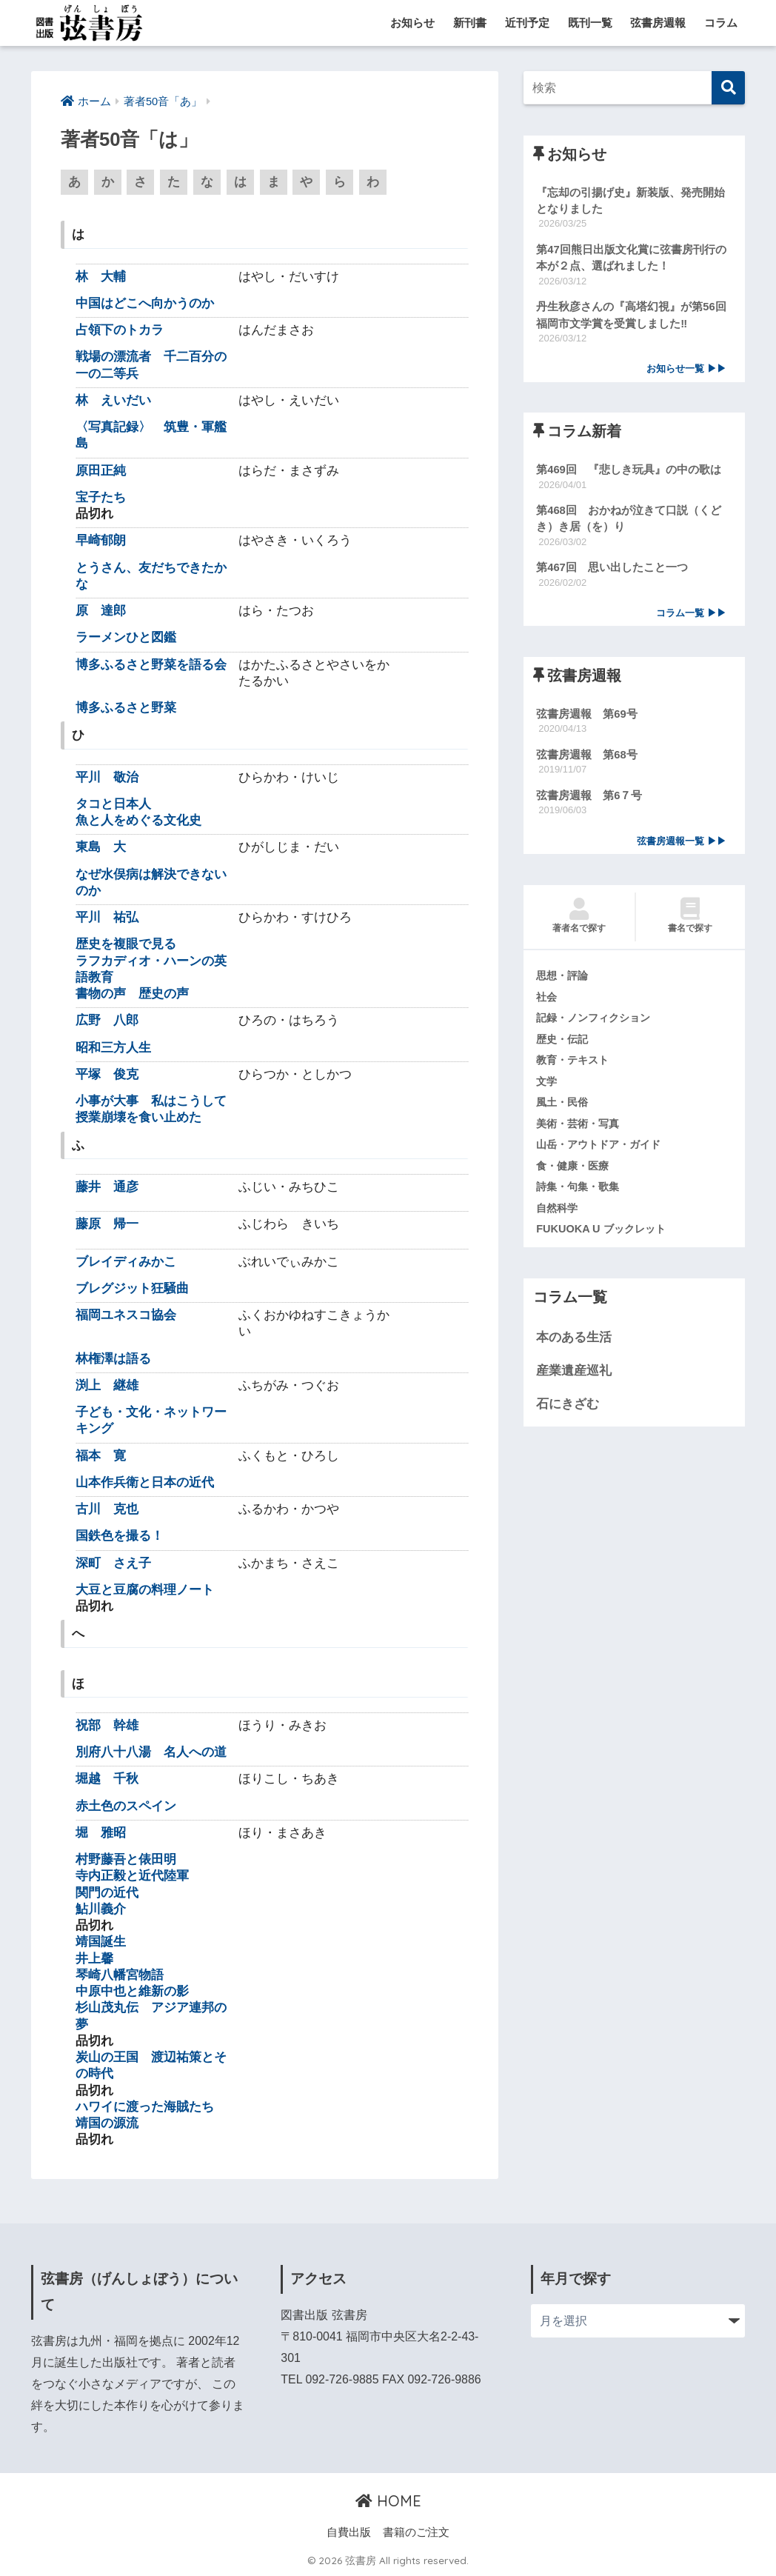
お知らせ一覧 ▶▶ (686, 370)
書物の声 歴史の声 (132, 994)
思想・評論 (564, 981)
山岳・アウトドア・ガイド (602, 1152)
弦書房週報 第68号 (587, 759)
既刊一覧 (590, 22)
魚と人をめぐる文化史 (138, 821)
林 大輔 (101, 277)
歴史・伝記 (564, 1045)
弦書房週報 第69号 (587, 718)
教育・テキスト (575, 1066)
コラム (720, 22)
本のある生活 (574, 1346)
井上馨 (94, 1959)
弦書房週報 (658, 22)
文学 (547, 1087)
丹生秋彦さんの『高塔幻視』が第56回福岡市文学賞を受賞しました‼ (631, 316)
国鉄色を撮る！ (120, 1536)
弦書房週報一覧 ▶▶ (681, 846)
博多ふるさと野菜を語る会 (151, 665)
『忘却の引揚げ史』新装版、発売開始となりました (630, 201)
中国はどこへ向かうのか (145, 304)
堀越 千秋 (107, 1779)
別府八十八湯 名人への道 (151, 1753)
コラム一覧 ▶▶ (691, 616)
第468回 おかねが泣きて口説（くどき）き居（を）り (628, 521)
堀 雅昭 (101, 1833)
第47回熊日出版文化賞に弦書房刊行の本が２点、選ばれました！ (631, 258)
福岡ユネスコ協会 (126, 1316)
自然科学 (558, 1215)
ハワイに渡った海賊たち (145, 2107)
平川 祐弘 (107, 918)
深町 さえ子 (113, 1563)
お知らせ (412, 22)
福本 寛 (101, 1456)
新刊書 (469, 22)
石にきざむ (567, 1412)
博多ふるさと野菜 (126, 708)
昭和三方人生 (113, 1048)
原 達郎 (101, 611)
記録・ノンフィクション (597, 1024)
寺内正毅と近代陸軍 (132, 1876)
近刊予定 (527, 22)
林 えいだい (113, 401)
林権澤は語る (113, 1359)
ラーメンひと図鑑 (126, 638)
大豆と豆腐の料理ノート (145, 1590)
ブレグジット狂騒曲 (132, 1288)
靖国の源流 (107, 2124)
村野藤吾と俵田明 (126, 1860)
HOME (388, 2501)
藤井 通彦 (107, 1188)
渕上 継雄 (107, 1385)
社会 (547, 1002)
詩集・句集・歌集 (580, 1194)
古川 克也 (107, 1510)
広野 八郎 (107, 1021)
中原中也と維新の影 (132, 1992)
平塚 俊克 (107, 1075)
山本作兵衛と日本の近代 (145, 1482)
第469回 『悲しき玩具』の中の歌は (628, 472)
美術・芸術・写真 (580, 1130)
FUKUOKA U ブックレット (603, 1237)
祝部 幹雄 (107, 1726)
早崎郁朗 (101, 541)
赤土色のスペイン (126, 1806)
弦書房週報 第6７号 (589, 800)
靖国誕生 (101, 1942)
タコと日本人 (113, 805)
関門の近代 (107, 1893)
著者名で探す (579, 921)
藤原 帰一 (107, 1225)
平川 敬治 (107, 777)
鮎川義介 (101, 1910)
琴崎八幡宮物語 (120, 1976)
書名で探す (690, 921)
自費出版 (349, 2533)
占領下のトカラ (120, 331)
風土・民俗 (564, 1109)
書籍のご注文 (416, 2533)
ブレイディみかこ (126, 1262)
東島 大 (101, 848)
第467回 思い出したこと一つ (612, 570)
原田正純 (101, 471)
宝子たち (101, 498)
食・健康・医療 (575, 1173)
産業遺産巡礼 (574, 1379)
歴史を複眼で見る (126, 945)
